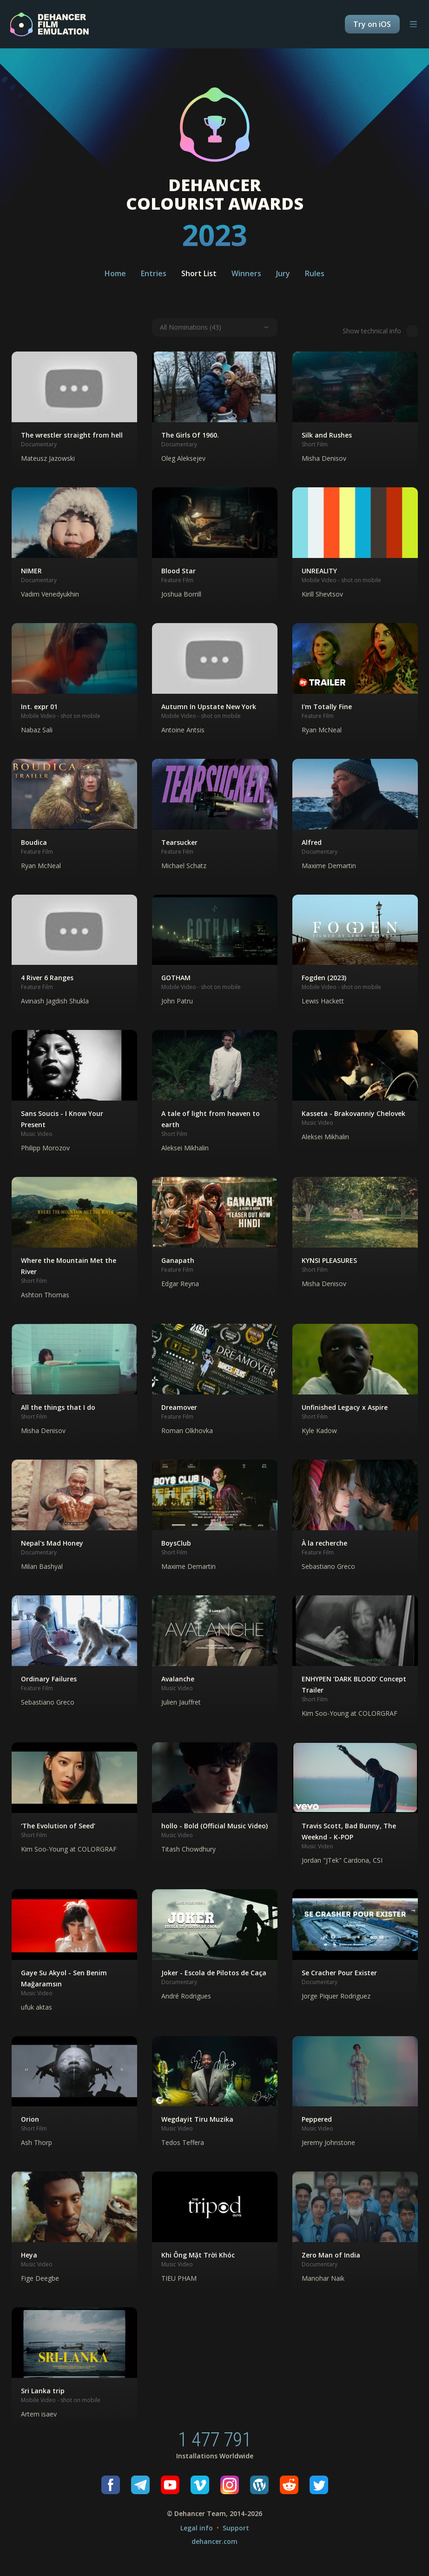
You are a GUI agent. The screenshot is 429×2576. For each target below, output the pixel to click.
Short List (199, 273)
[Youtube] (170, 2485)
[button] (74, 412)
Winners (246, 273)
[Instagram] (229, 2485)
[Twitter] (319, 2485)
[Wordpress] (259, 2485)
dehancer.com (214, 2541)
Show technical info (380, 331)
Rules (314, 273)
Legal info (196, 2527)
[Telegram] (140, 2485)
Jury (283, 273)
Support (236, 2527)
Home (115, 273)
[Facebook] (110, 2485)
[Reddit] (289, 2485)
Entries (153, 273)
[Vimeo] (200, 2485)
